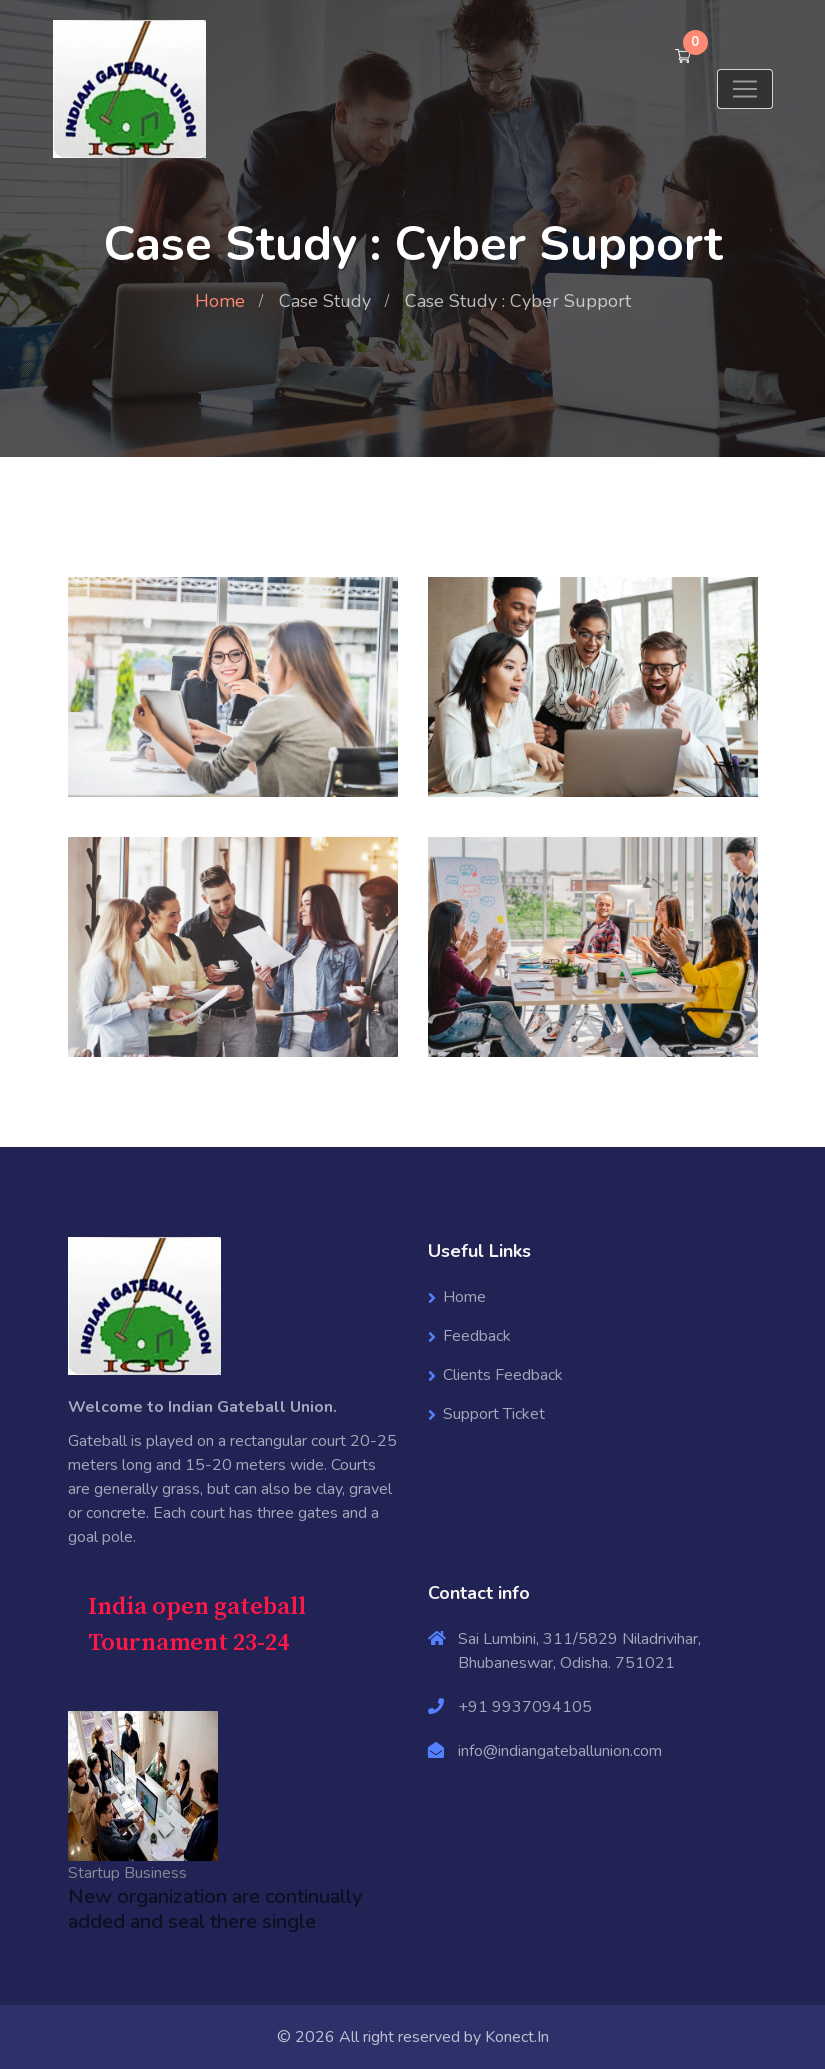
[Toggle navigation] (745, 89)
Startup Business (127, 1873)
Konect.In (517, 2037)
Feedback (477, 1336)
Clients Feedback (503, 1375)
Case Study (325, 301)
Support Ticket (494, 1414)
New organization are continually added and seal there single (215, 1909)
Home (220, 301)
